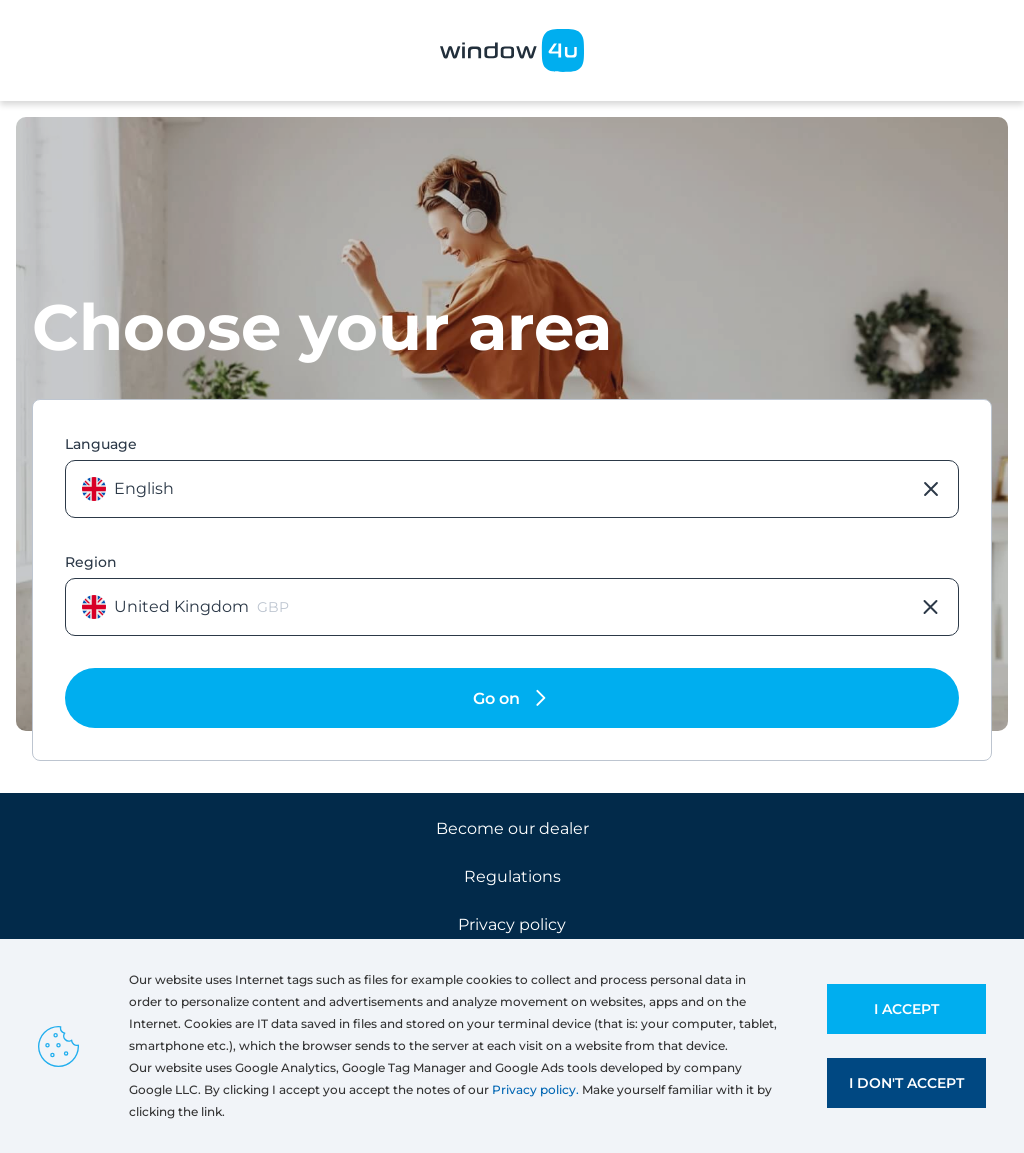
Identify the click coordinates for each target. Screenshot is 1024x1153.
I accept (906, 1009)
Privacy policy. (535, 1089)
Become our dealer (512, 828)
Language (101, 444)
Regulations (512, 876)
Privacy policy (512, 924)
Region (91, 562)
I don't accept (906, 1083)
